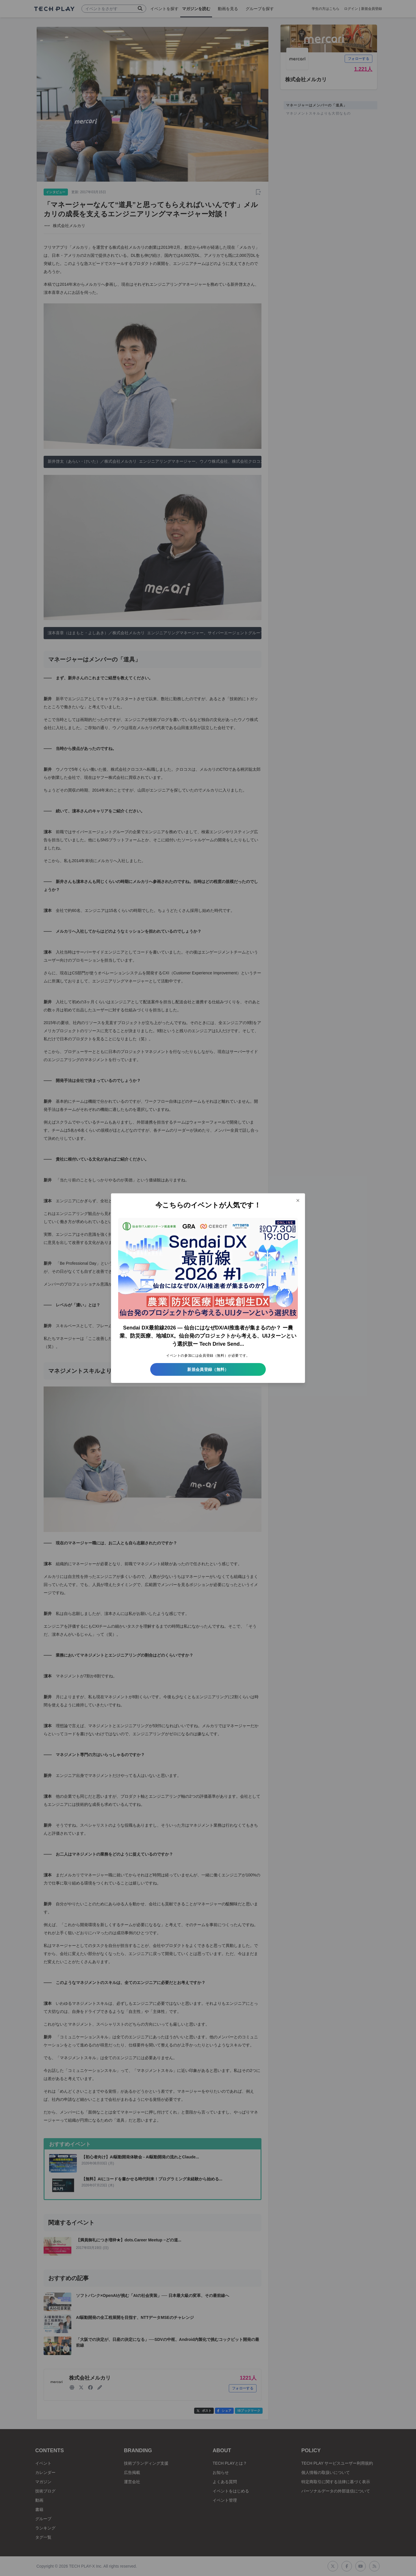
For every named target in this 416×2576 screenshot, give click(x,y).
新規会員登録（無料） (208, 1369)
